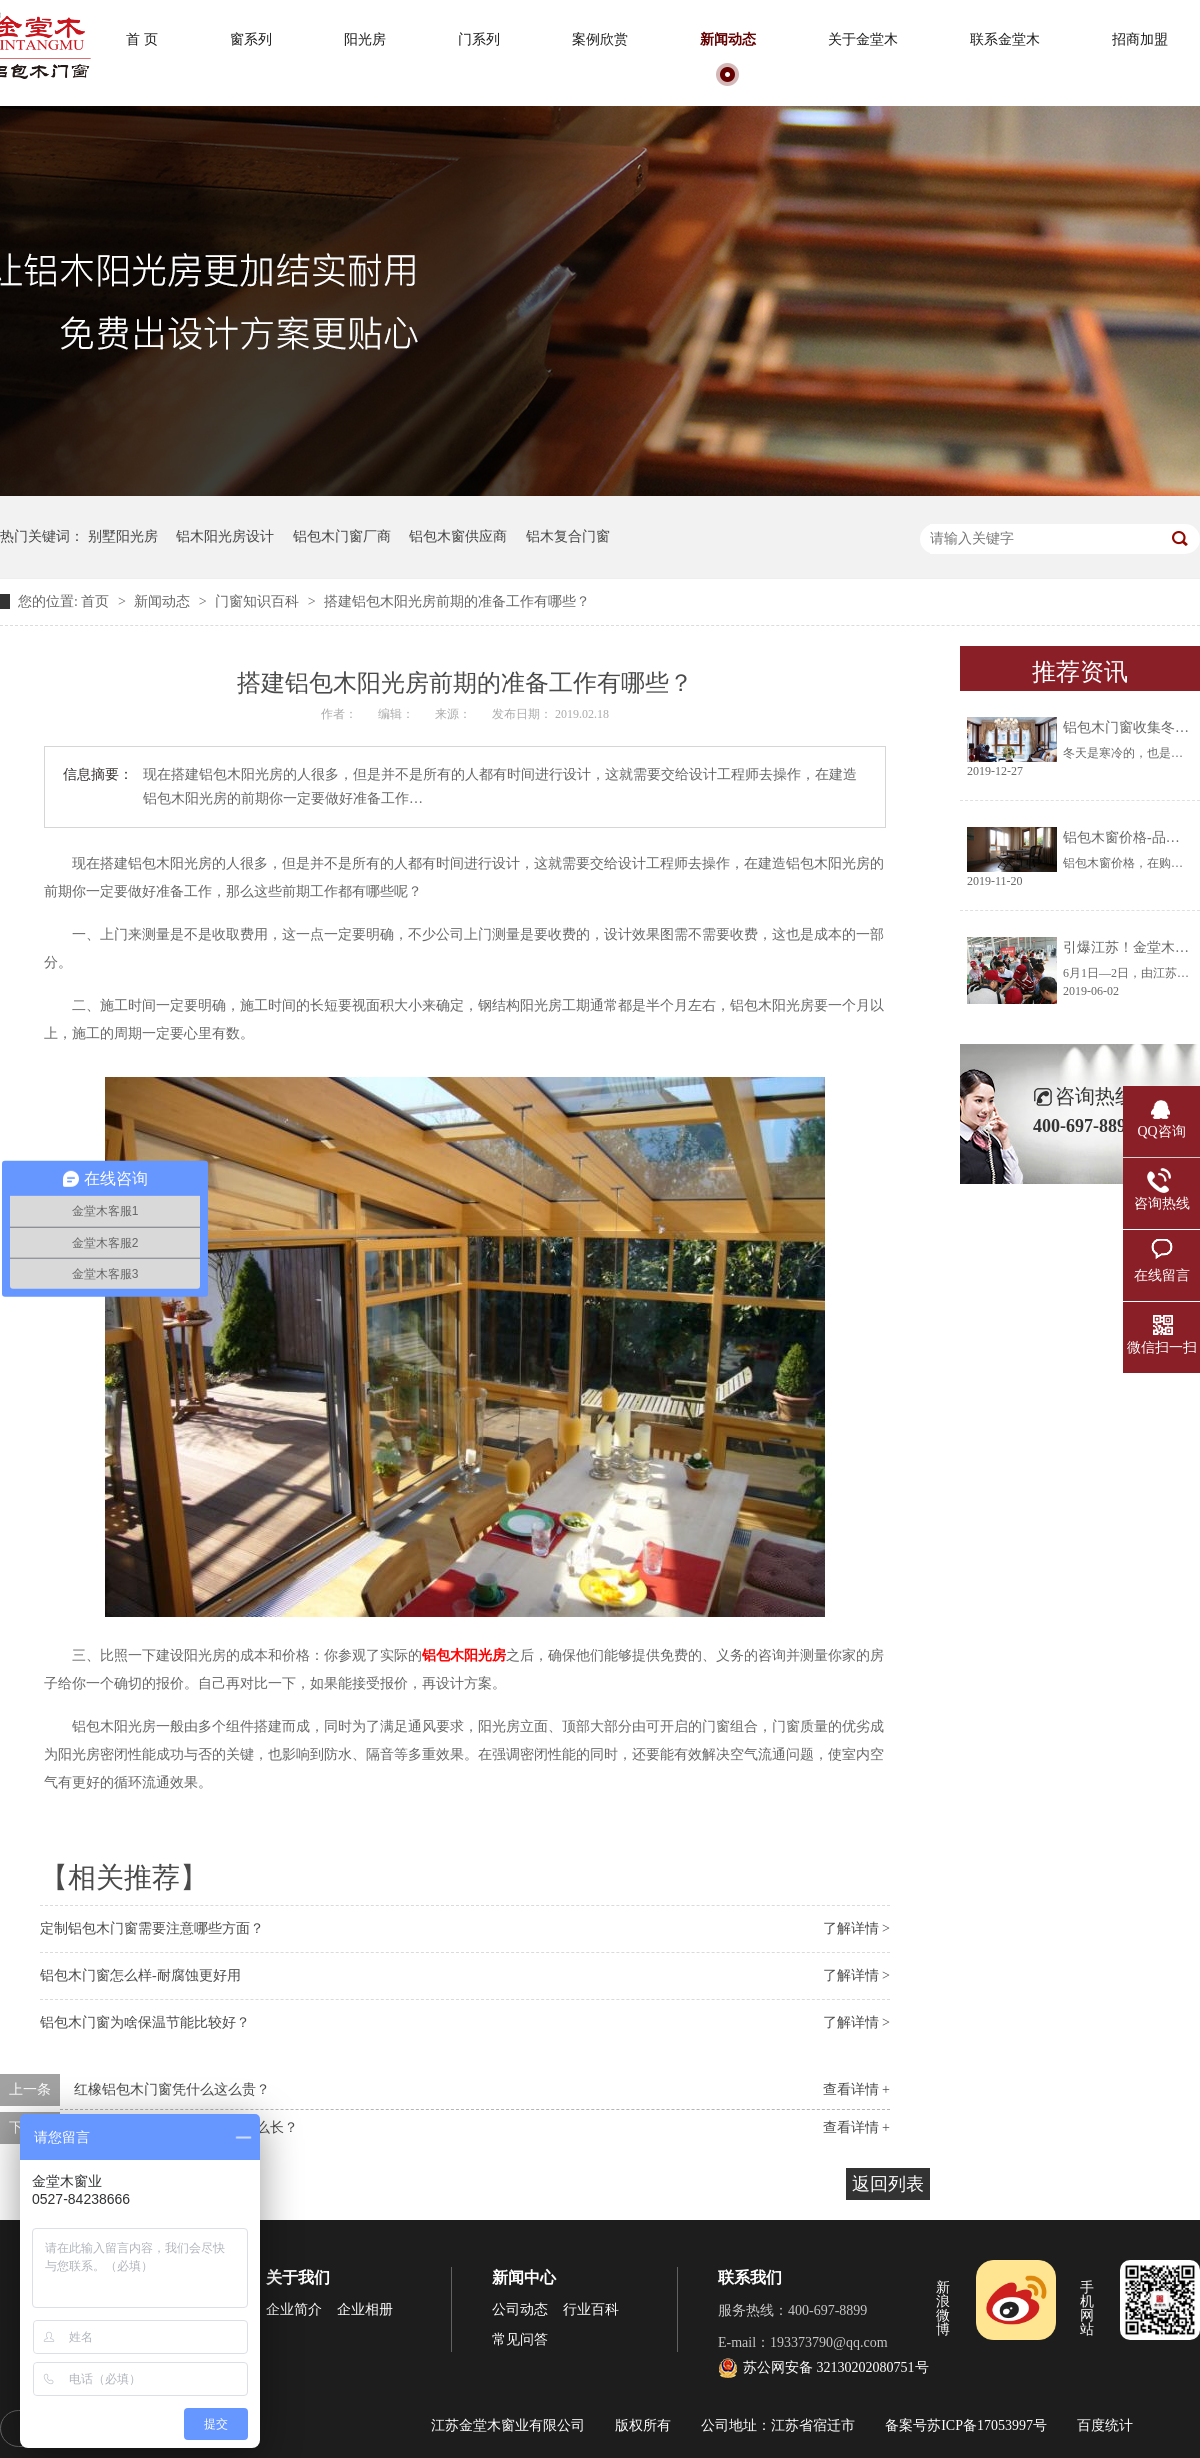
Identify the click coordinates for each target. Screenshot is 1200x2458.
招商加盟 (1140, 39)
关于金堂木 (863, 39)
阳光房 (365, 39)
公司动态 (520, 2309)
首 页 (142, 39)
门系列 (479, 39)
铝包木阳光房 (464, 1655)
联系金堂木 (1005, 39)
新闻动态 (728, 39)
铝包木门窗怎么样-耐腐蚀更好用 (140, 1975)
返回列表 (888, 2184)
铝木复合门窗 (568, 536)
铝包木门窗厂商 (342, 536)
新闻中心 (524, 2277)
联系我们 (750, 2277)
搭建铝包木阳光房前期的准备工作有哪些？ (457, 601)
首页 (97, 601)
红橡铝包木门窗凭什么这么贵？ (172, 2089)
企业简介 (294, 2309)
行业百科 (591, 2309)
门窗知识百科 (259, 601)
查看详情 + (856, 2089)
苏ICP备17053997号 (987, 2425)
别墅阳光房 (123, 536)
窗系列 (251, 39)
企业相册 (365, 2309)
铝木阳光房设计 (225, 536)
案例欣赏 (600, 39)
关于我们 (298, 2277)
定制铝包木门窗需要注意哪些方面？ (152, 1928)
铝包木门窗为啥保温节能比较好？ (145, 2022)
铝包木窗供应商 (458, 536)
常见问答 (520, 2339)
